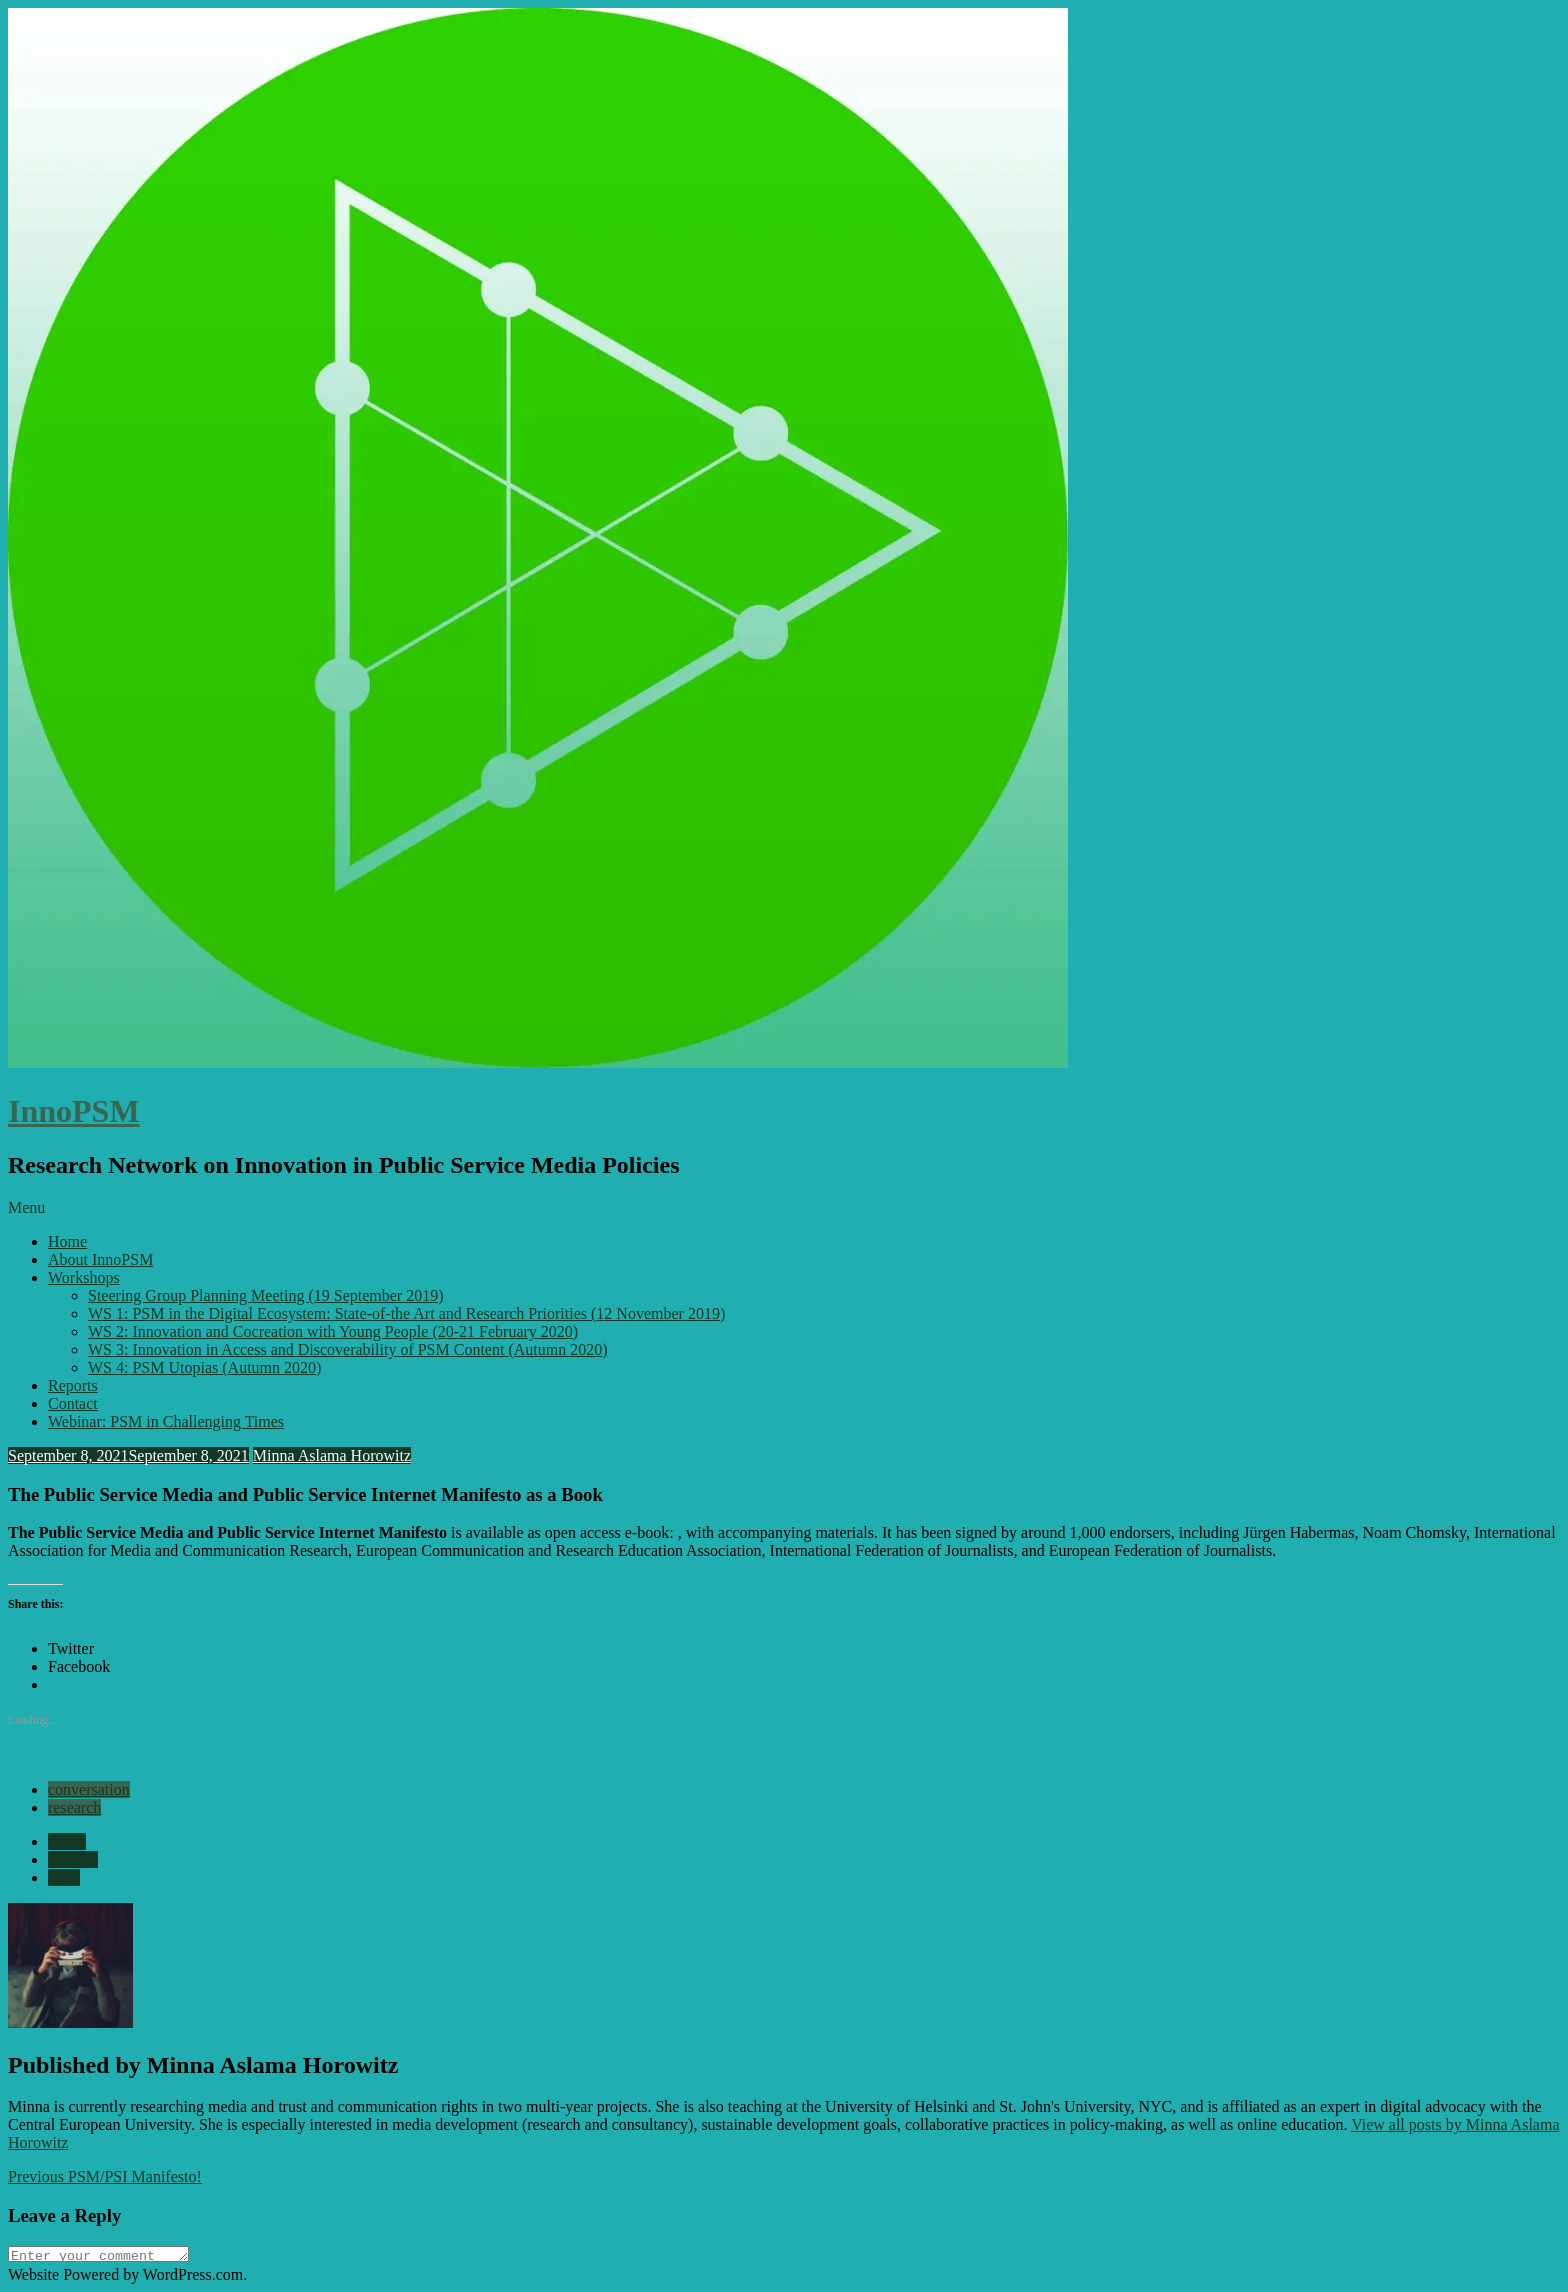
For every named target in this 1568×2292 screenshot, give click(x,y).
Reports (73, 1385)
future (67, 1841)
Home (67, 1241)
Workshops (84, 1277)
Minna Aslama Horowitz (332, 1455)
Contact (73, 1403)
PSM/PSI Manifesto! (105, 2176)
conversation (89, 1789)
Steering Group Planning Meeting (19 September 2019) (266, 1295)
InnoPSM (74, 1111)
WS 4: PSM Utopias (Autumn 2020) (204, 1367)
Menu (26, 1207)
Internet (73, 1859)
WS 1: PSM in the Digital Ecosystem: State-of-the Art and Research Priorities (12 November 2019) (406, 1313)
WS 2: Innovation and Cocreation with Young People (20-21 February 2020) (333, 1331)
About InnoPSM (100, 1259)
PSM (64, 1877)
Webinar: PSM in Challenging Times (166, 1421)
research (74, 1807)
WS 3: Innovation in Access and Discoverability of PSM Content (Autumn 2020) (348, 1349)
